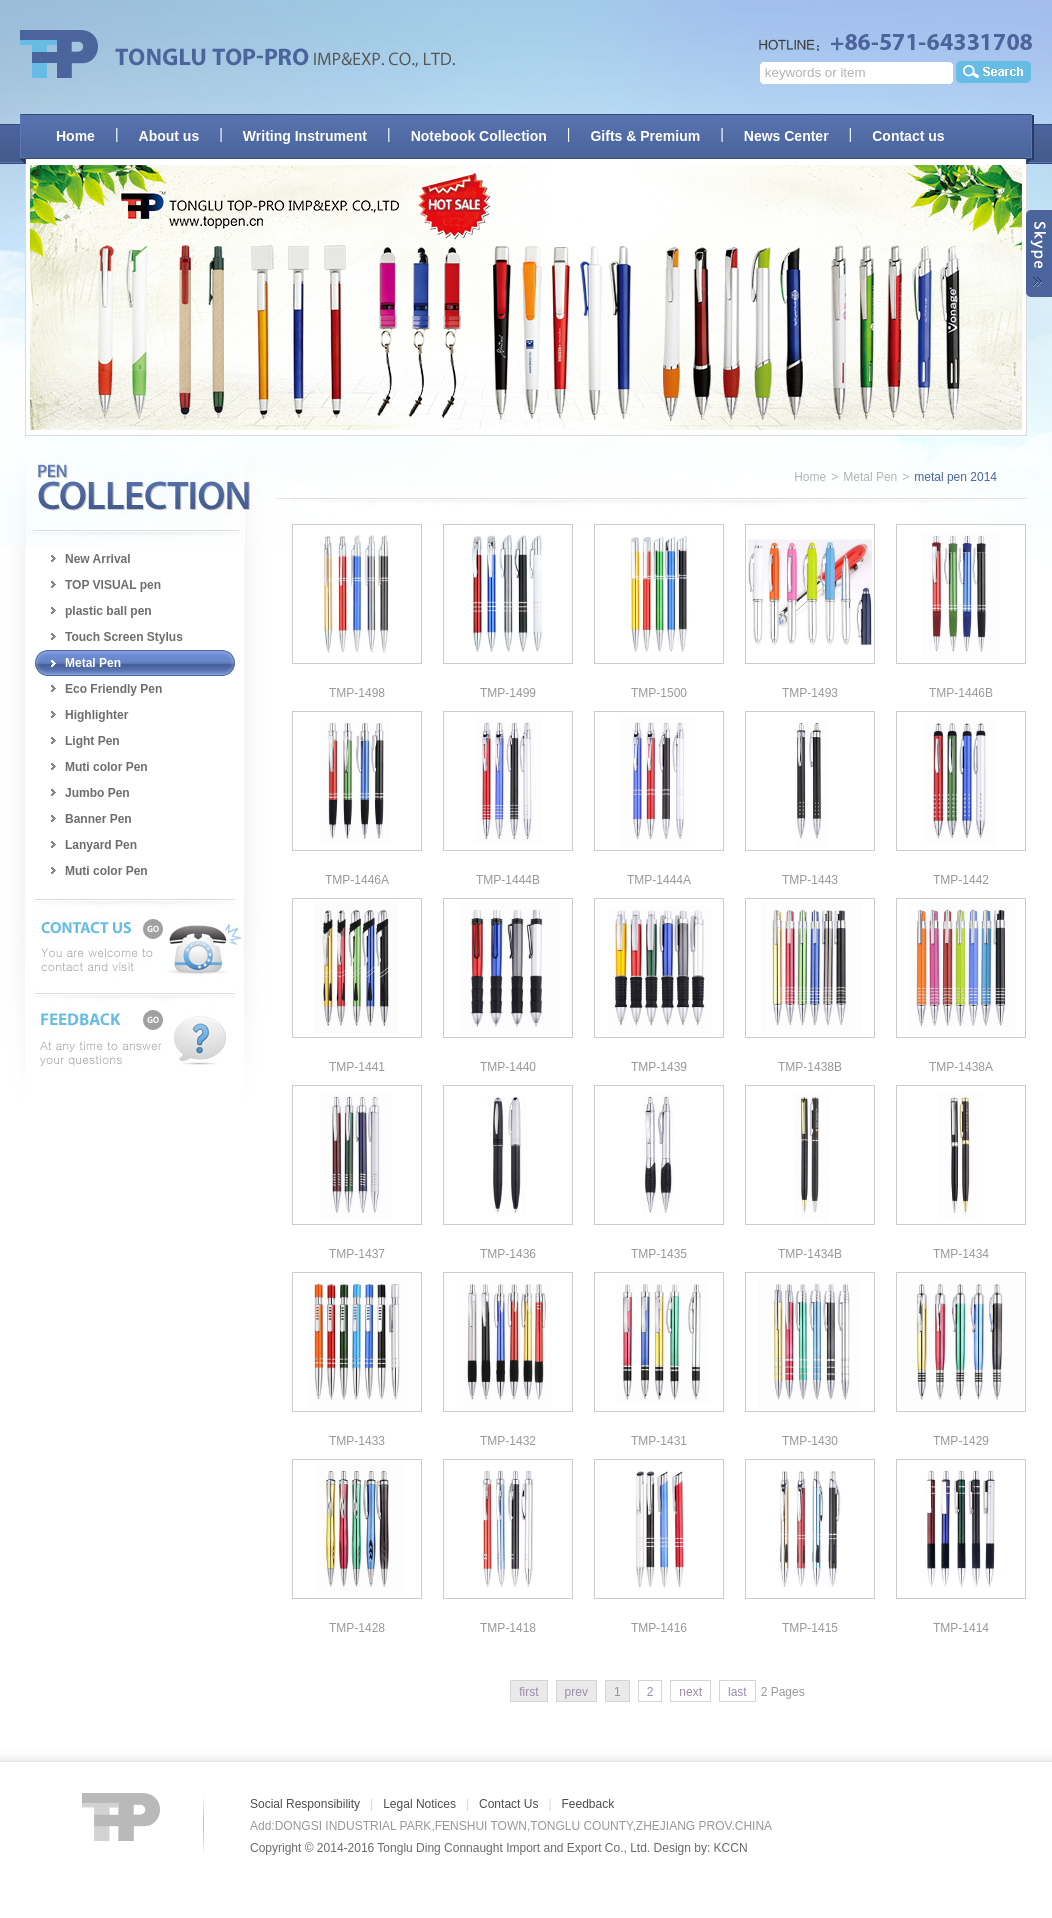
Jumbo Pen (97, 793)
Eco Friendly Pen (113, 689)
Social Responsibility (305, 1804)
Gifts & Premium (645, 136)
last (737, 1692)
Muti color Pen (106, 767)
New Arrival (98, 559)
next (690, 1692)
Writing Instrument (305, 136)
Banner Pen (98, 819)
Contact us (908, 136)
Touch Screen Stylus (124, 637)
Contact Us (508, 1804)
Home (75, 136)
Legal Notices (419, 1804)
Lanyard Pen (101, 845)
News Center (786, 136)
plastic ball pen (108, 611)
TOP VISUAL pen (113, 585)
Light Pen (92, 741)
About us (169, 136)
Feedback (588, 1804)
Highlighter (96, 715)
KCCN (731, 1848)
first (528, 1692)
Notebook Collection (479, 136)
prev (576, 1692)
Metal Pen (93, 663)
